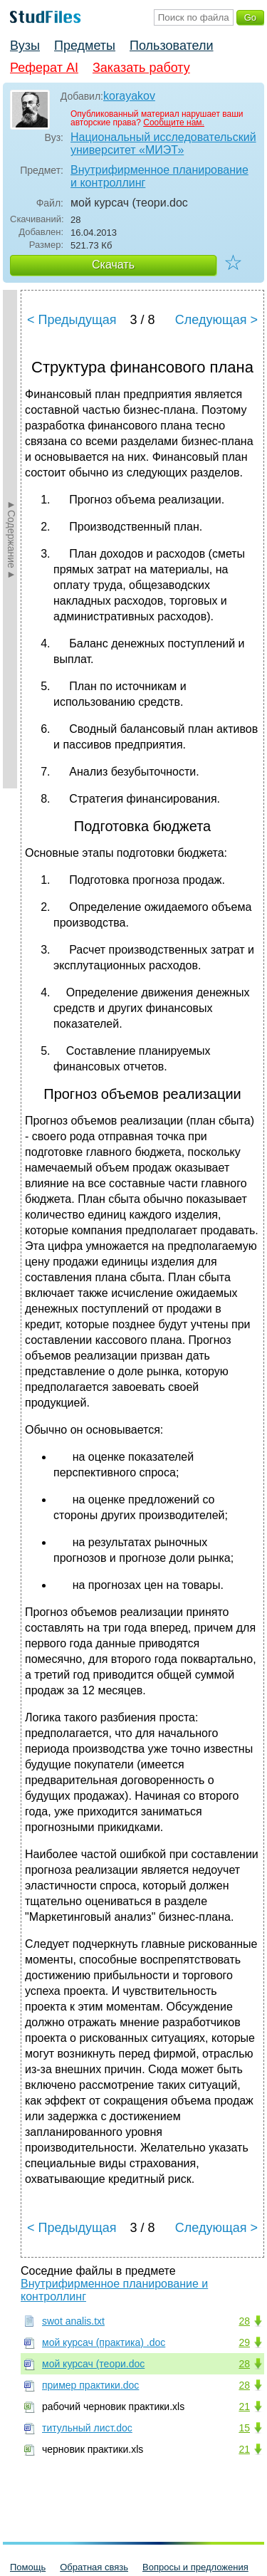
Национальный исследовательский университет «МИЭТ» (163, 143)
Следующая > (216, 320)
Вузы (25, 45)
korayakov (129, 96)
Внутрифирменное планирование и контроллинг (159, 176)
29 (244, 2342)
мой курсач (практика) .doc (103, 2342)
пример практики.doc (90, 2385)
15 (244, 2428)
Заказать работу (141, 68)
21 (244, 2406)
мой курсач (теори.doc (93, 2363)
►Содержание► (11, 539)
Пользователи (171, 45)
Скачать (113, 265)
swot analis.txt (73, 2321)
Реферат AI (44, 68)
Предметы (84, 45)
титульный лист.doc (87, 2428)
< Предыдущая (72, 320)
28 (244, 2321)
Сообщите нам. (173, 122)
